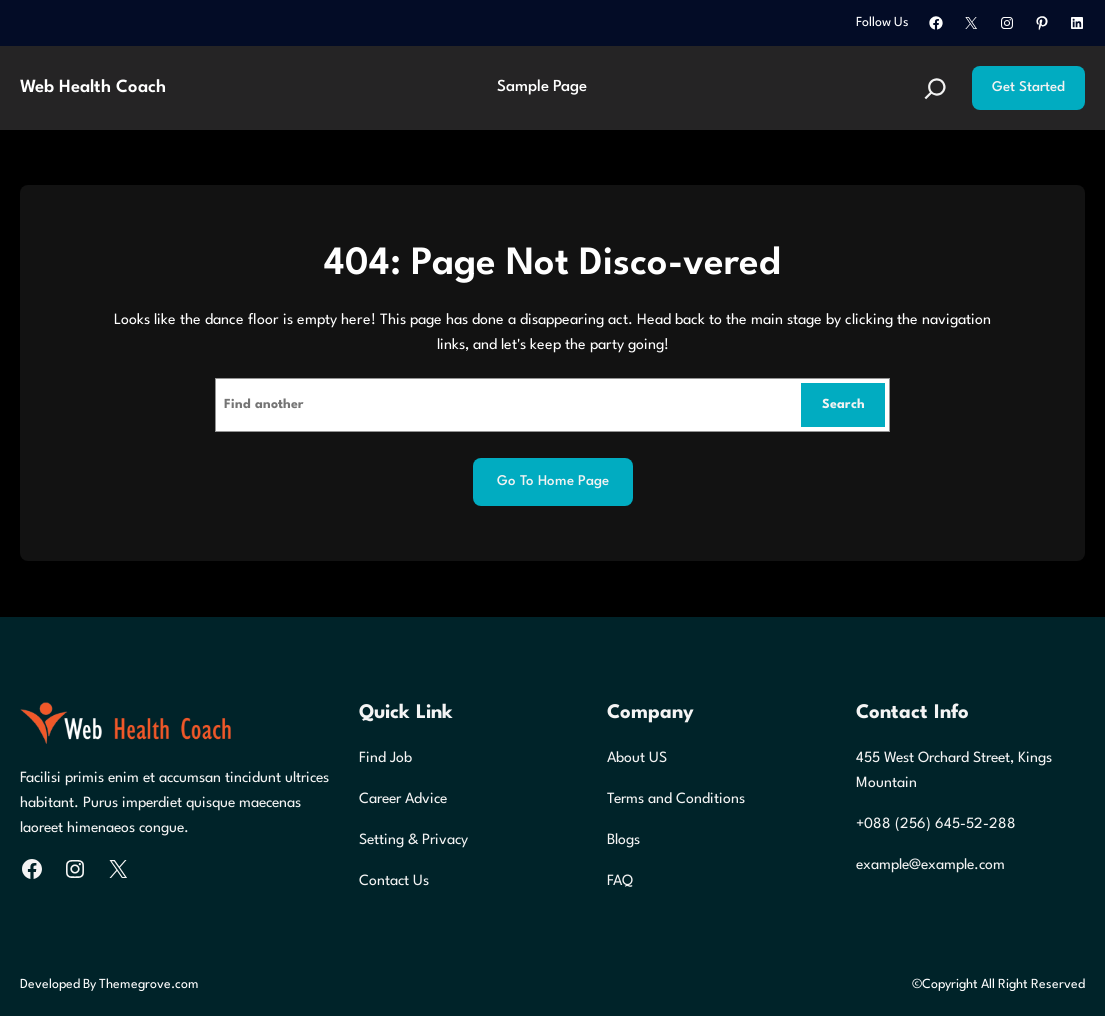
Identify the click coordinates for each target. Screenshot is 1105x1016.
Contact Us (394, 881)
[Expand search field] (935, 88)
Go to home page (553, 481)
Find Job (385, 758)
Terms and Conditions (676, 799)
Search (843, 404)
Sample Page (542, 87)
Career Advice (403, 799)
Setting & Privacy (413, 840)
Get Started (1028, 87)
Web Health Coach (93, 87)
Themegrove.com (149, 984)
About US (637, 758)
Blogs (623, 840)
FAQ (620, 881)
